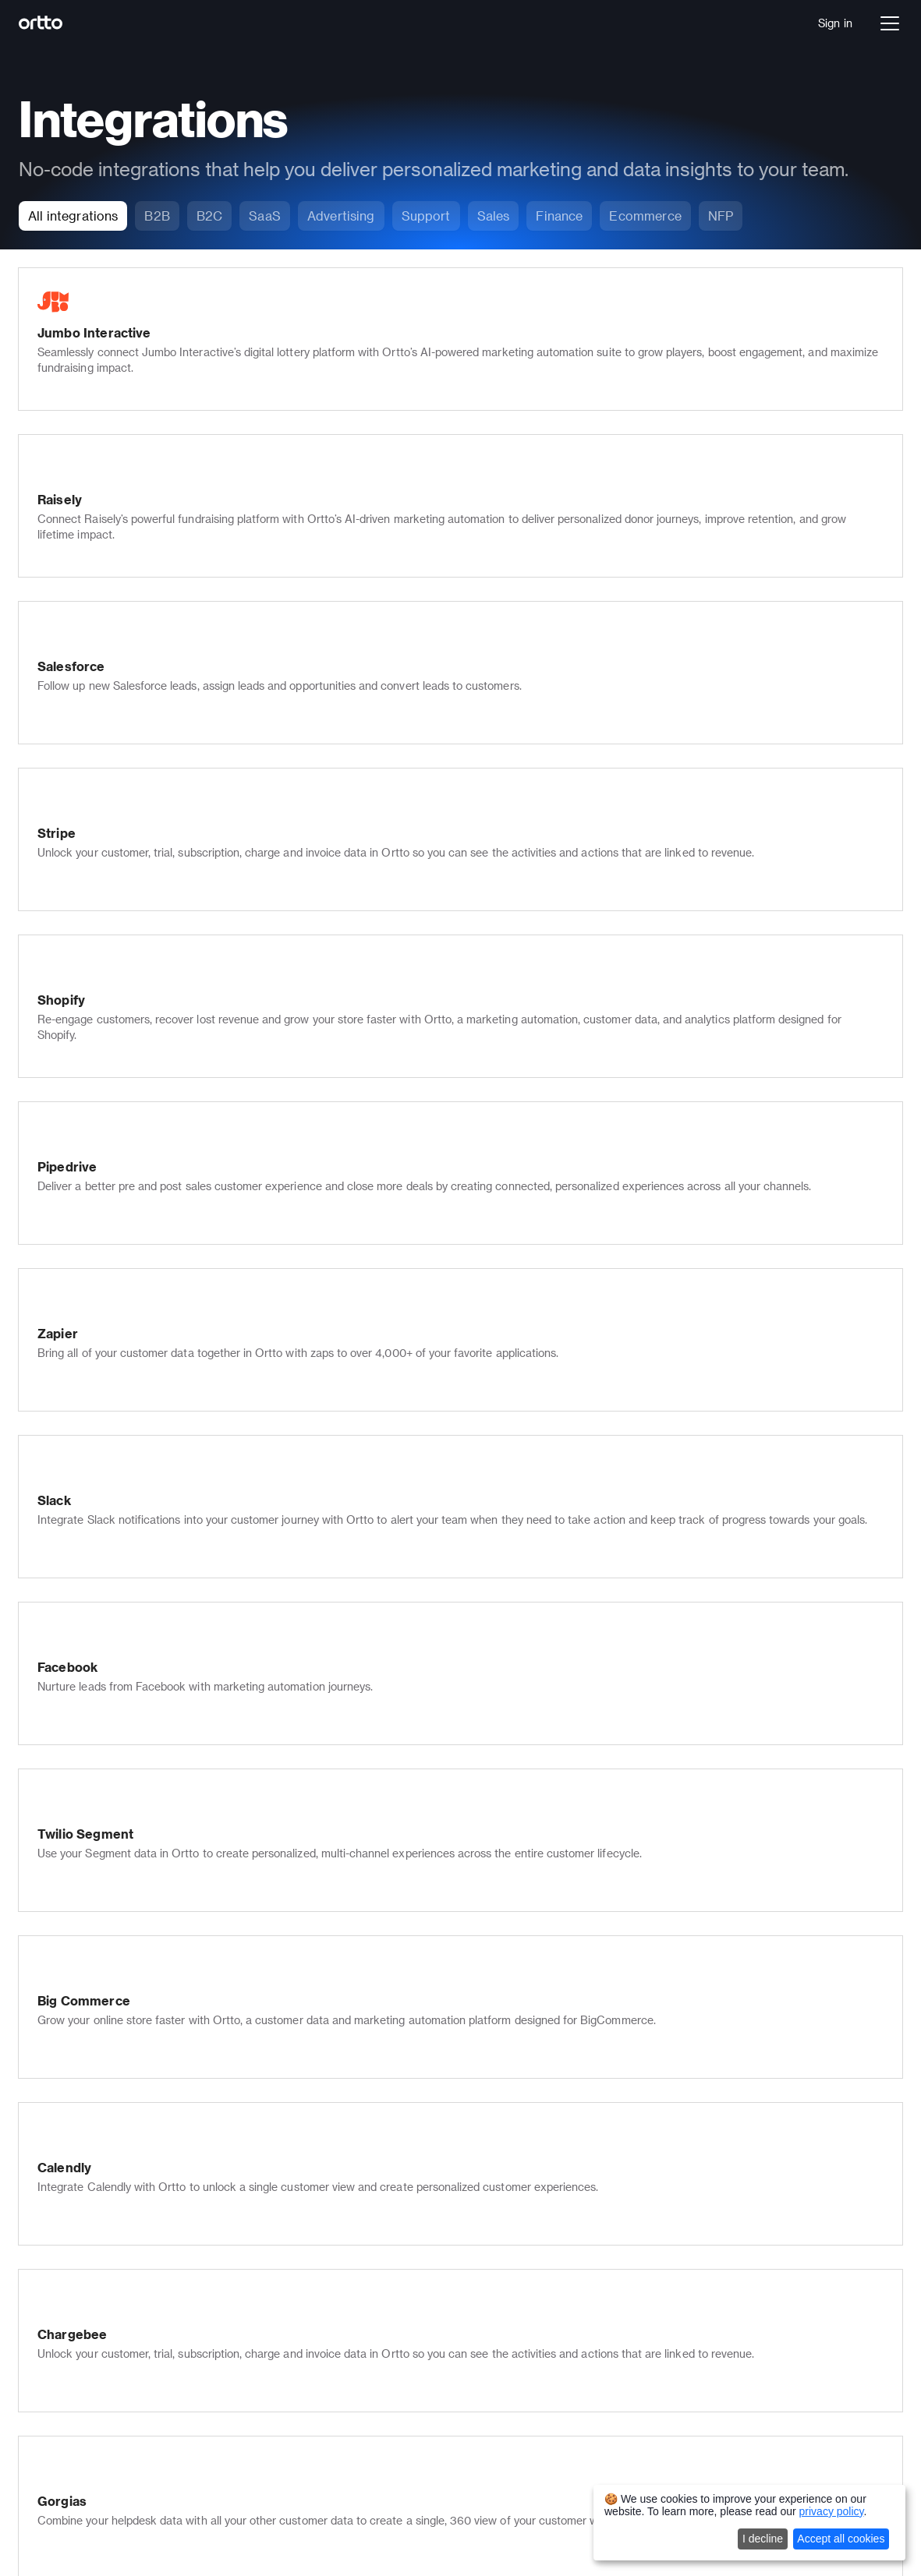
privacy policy (831, 2511)
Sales (675, 2164)
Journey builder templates (727, 2223)
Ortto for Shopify (305, 2404)
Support (681, 2142)
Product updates (503, 2332)
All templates (694, 2267)
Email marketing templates (729, 2245)
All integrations (699, 2369)
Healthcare (90, 2391)
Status (477, 2354)
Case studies (494, 2288)
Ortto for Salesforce (313, 2382)
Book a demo (96, 2288)
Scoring (280, 2273)
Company (485, 2120)
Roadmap (485, 2376)
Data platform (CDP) (115, 2120)
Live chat (284, 2186)
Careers (481, 2142)
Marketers (687, 2120)
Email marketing (302, 2120)
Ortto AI (83, 2207)
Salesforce (688, 2326)
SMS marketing (300, 2142)
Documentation (500, 2245)
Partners (483, 2164)
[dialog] (749, 2522)
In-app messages (305, 2229)
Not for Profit (95, 2413)
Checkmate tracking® (317, 2295)
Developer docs (500, 2267)
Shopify (680, 2348)
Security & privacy (307, 2360)
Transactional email (311, 2316)
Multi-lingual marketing (319, 2338)
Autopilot (85, 2518)
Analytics (85, 2186)
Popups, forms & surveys (324, 2251)
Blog (472, 2310)
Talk (72, 2164)
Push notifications (307, 2164)
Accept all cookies (840, 2538)
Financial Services (108, 2369)
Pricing (79, 2267)
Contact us (490, 2186)
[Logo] (75, 23)
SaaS (75, 2348)
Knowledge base (303, 2207)
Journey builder (101, 2142)
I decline (762, 2538)
